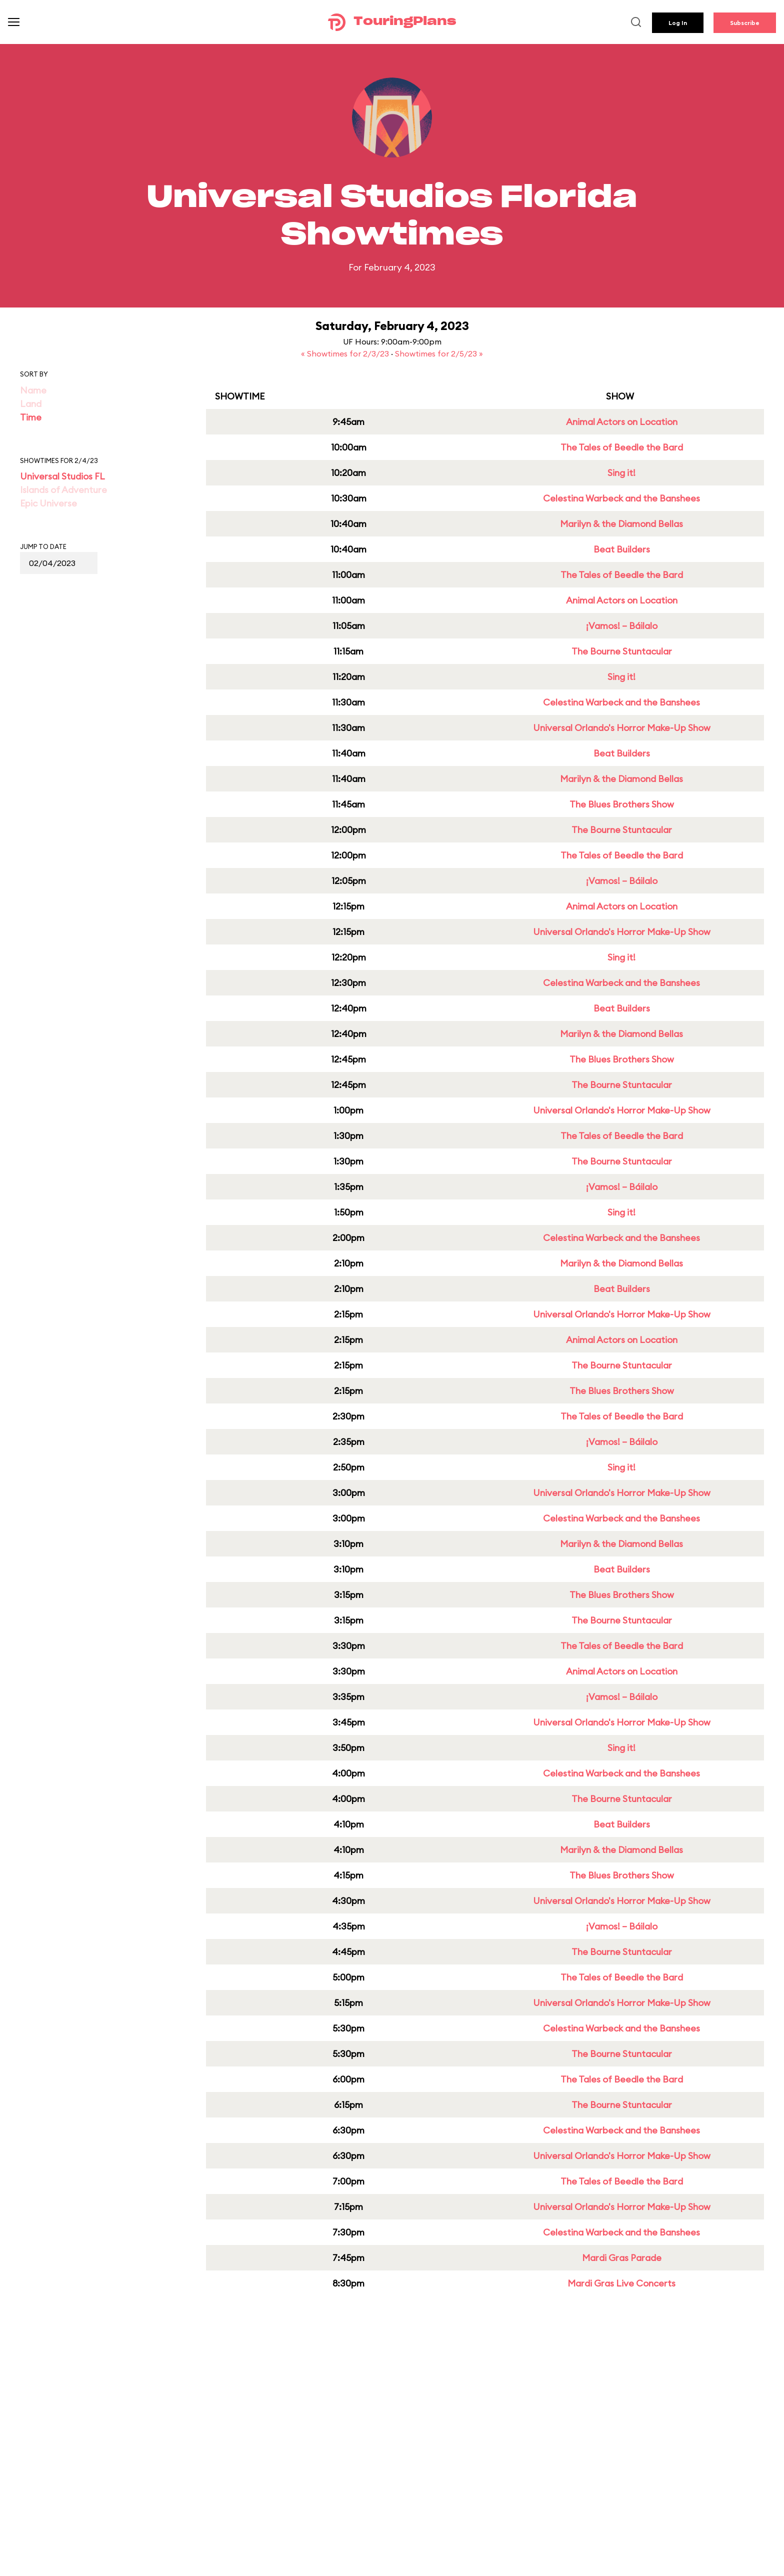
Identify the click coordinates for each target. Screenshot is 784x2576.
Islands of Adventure (63, 490)
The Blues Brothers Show (622, 804)
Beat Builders (622, 549)
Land (31, 404)
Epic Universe (48, 503)
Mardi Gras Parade (622, 2258)
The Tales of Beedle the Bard (621, 447)
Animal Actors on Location (622, 422)
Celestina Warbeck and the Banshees (621, 498)
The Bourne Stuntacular (622, 651)
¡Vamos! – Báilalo (622, 626)
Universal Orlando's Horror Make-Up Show (621, 728)
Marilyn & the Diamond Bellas (621, 524)
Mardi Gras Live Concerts (622, 2283)
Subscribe (745, 22)
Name (33, 390)
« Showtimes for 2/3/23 (346, 353)
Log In (677, 22)
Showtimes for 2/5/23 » (439, 353)
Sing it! (622, 472)
